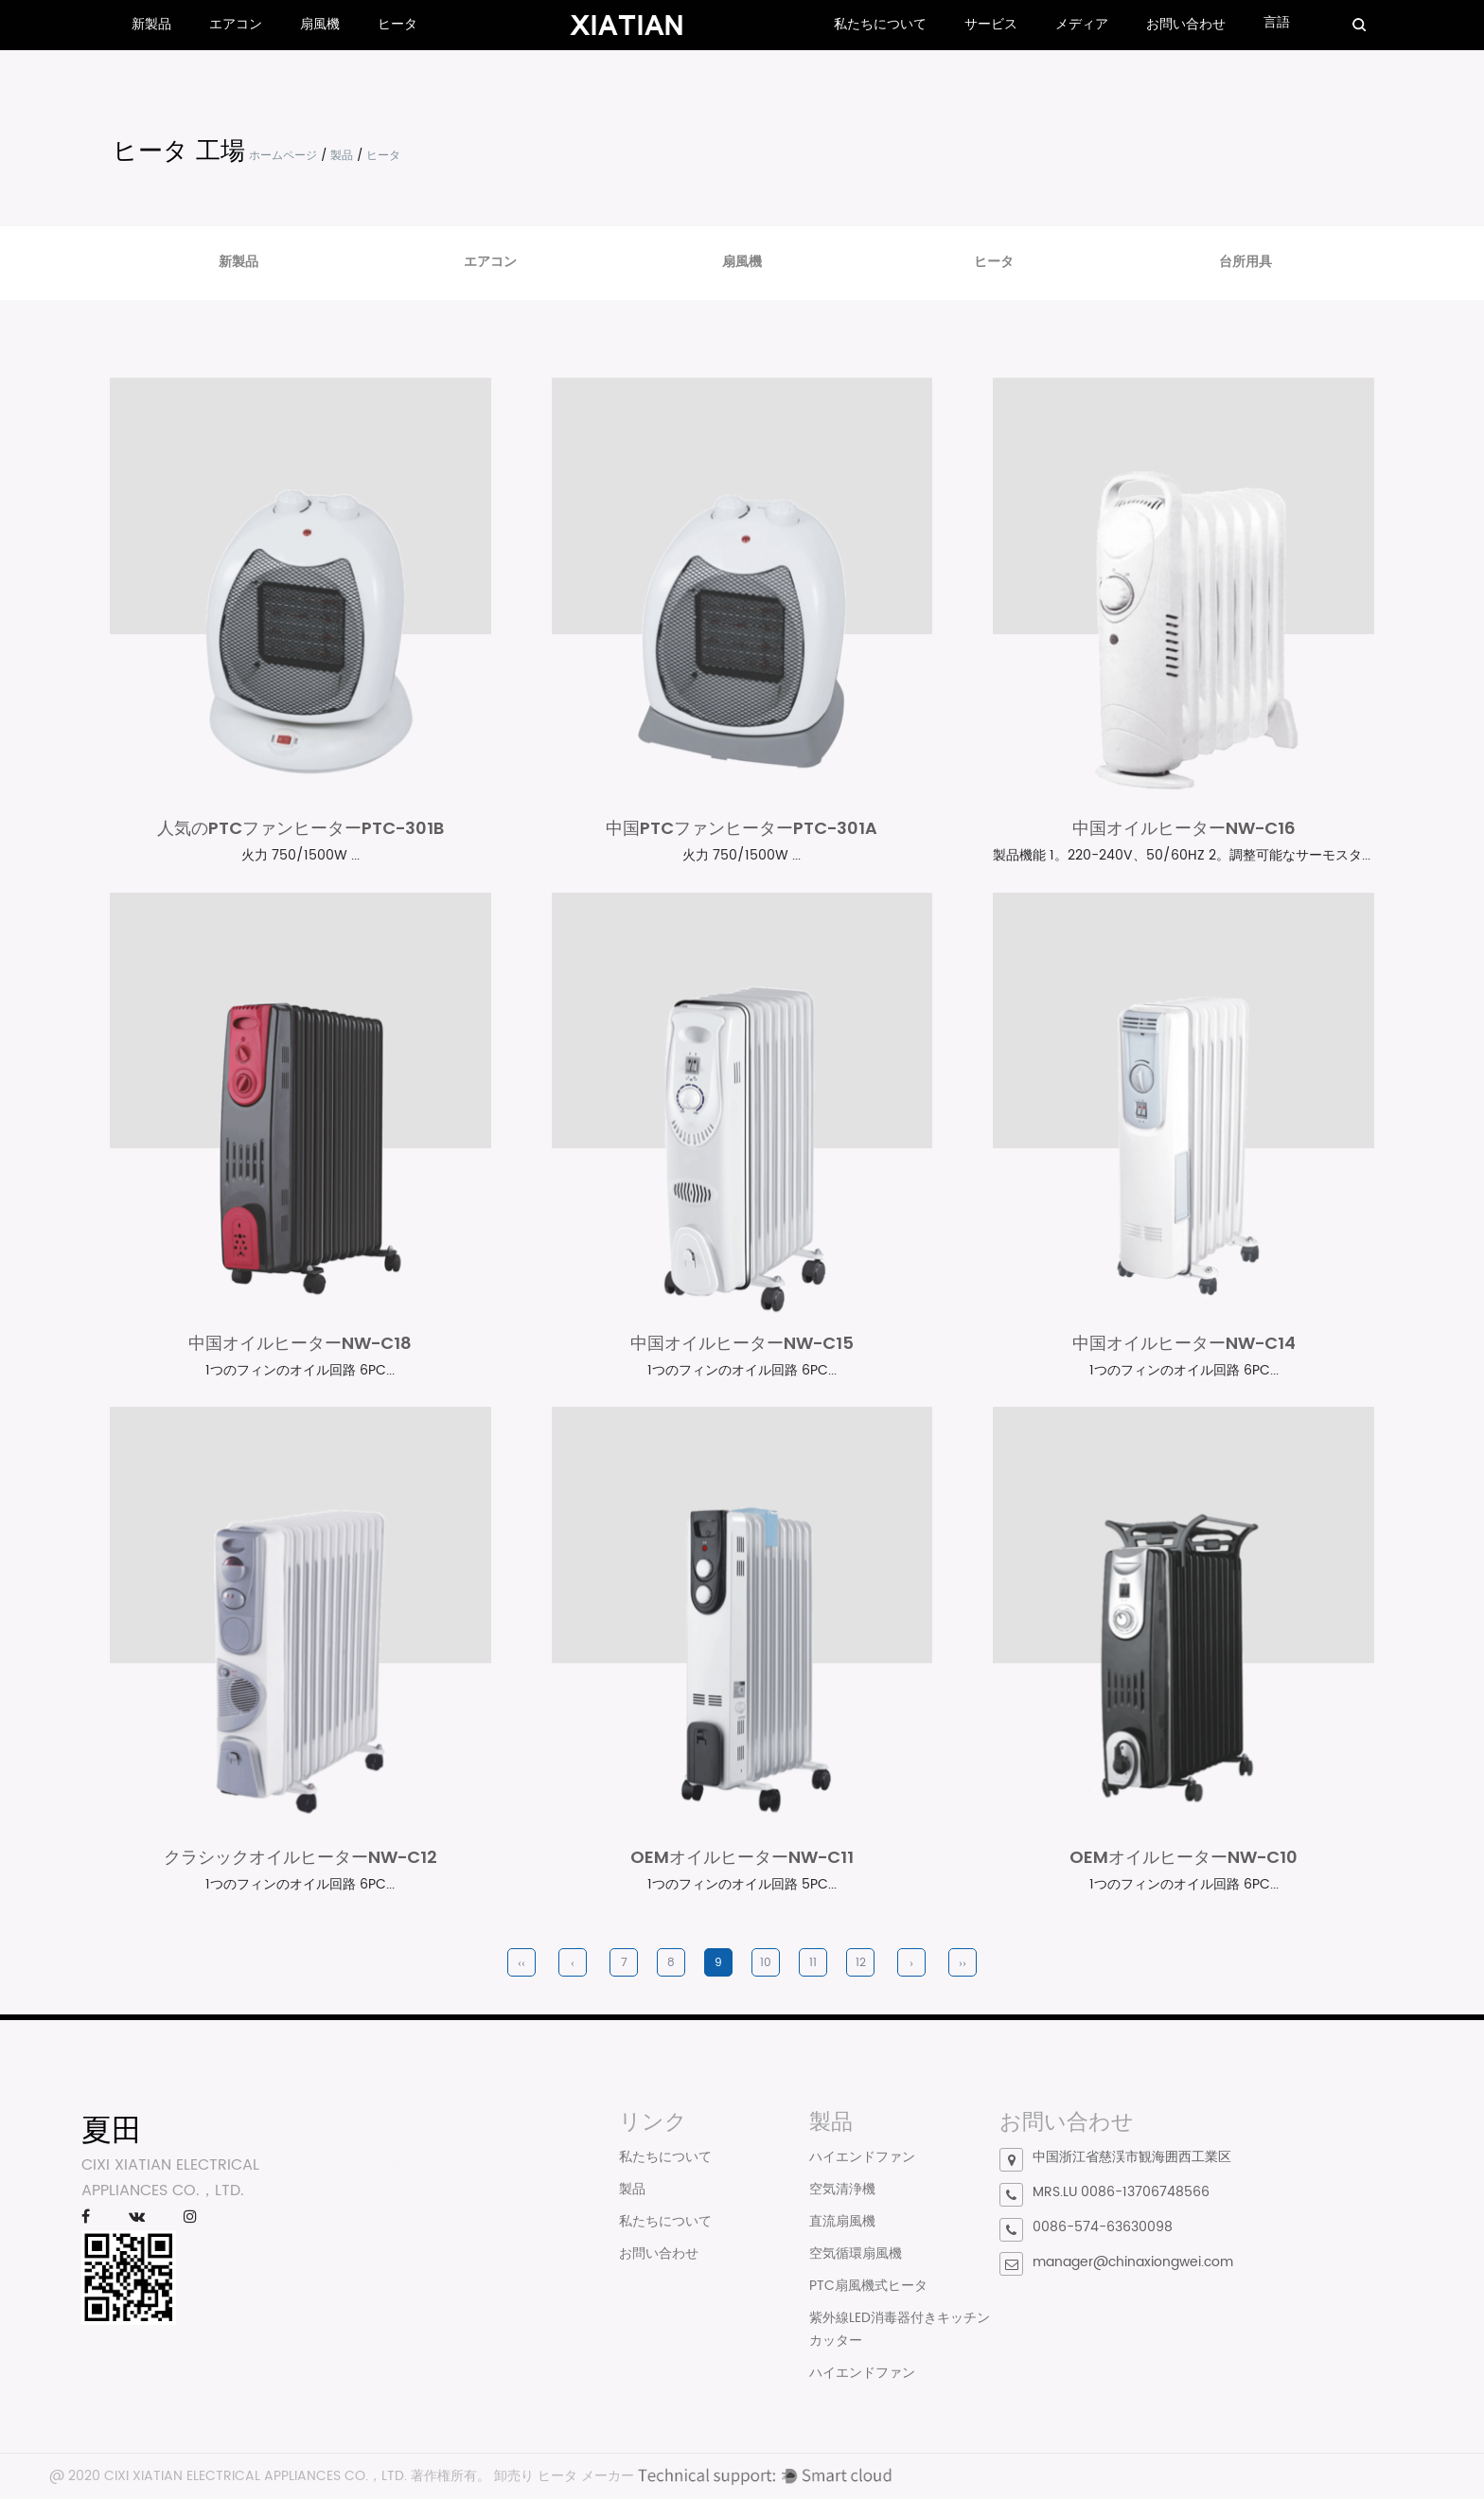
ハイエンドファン (862, 2159)
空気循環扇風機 (855, 2255)
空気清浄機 (842, 2191)
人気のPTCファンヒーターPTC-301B (300, 829)
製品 (341, 156)
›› (962, 1964)
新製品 (151, 24)
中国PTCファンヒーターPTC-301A (741, 829)
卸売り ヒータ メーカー (564, 2478)
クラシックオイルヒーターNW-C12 (300, 1859)
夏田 (111, 2130)
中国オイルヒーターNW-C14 (1184, 1344)
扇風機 (320, 24)
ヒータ (397, 24)
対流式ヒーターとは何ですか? (440, 2138)
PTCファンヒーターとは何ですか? (453, 2183)
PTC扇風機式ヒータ (868, 2287)
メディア (1081, 24)
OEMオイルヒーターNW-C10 (1183, 1859)
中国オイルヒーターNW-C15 (742, 1344)
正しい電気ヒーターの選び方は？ (449, 2161)
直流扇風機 (842, 2223)
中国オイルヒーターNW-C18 (300, 1344)
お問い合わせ (1186, 24)
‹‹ (521, 1964)
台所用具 (1245, 262)
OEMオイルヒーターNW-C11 (742, 1859)
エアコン (235, 24)
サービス (990, 24)
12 (861, 1964)
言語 (1276, 22)
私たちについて (880, 24)
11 (813, 1964)
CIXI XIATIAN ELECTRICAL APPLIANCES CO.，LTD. (255, 2478)
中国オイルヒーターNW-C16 (1184, 829)
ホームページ (283, 156)
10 (765, 1964)
